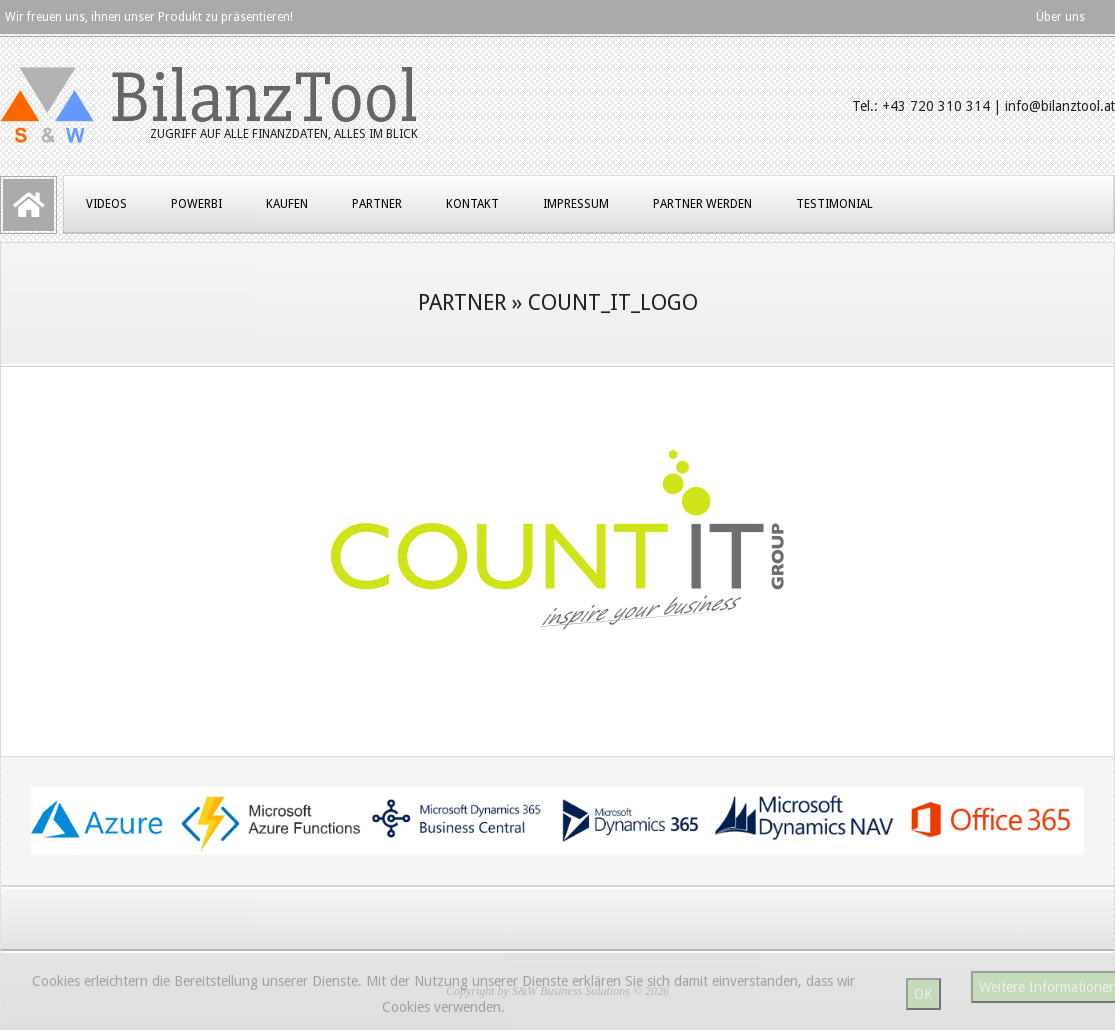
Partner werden (702, 204)
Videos (106, 204)
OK (923, 994)
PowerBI (196, 204)
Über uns (1060, 17)
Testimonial (834, 204)
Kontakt (472, 204)
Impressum (576, 204)
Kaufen (287, 204)
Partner (377, 204)
